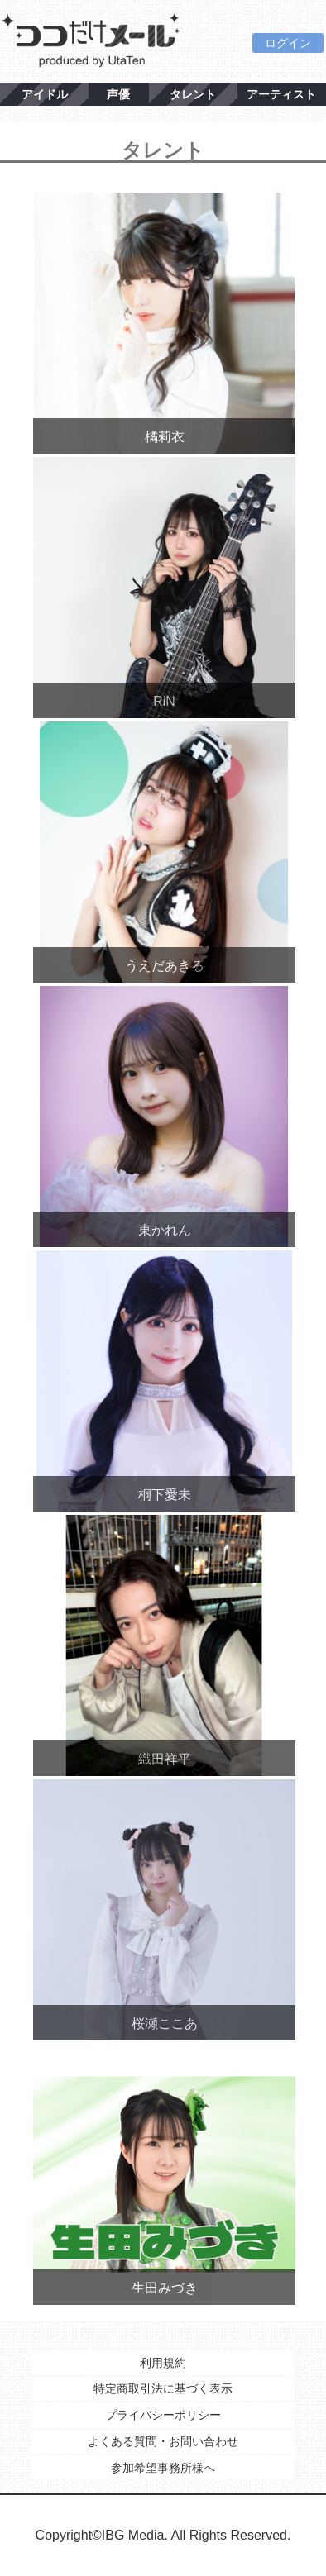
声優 (118, 94)
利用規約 (163, 2362)
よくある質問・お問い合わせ (163, 2441)
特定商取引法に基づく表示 (163, 2388)
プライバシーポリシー (163, 2414)
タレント (193, 94)
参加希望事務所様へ (163, 2467)
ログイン (288, 43)
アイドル (45, 94)
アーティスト (281, 94)
